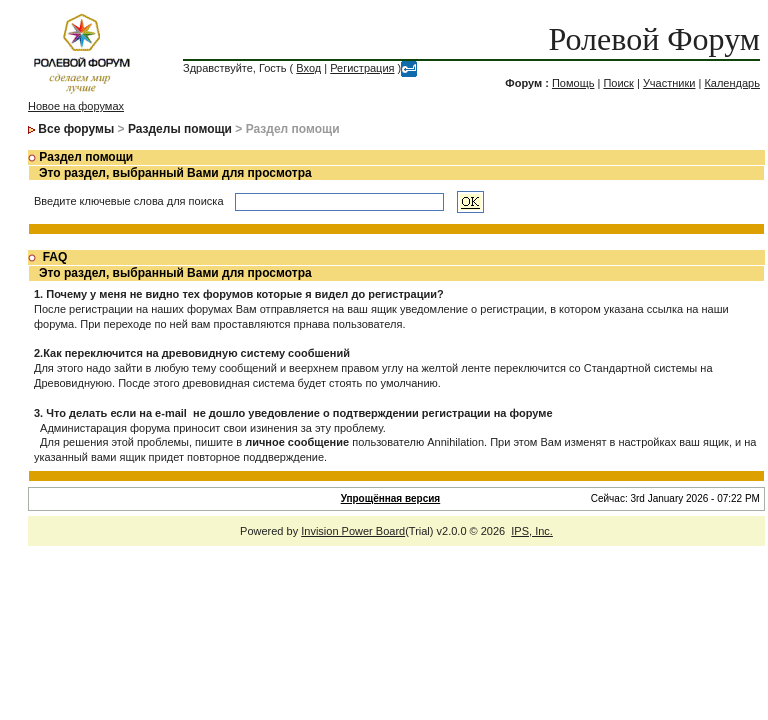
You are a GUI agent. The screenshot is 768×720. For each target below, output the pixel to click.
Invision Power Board (353, 531)
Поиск (618, 83)
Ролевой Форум (654, 39)
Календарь (732, 83)
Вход (308, 68)
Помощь (573, 83)
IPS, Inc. (532, 531)
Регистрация (362, 68)
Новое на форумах (76, 106)
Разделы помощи (180, 129)
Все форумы (76, 129)
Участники (669, 83)
